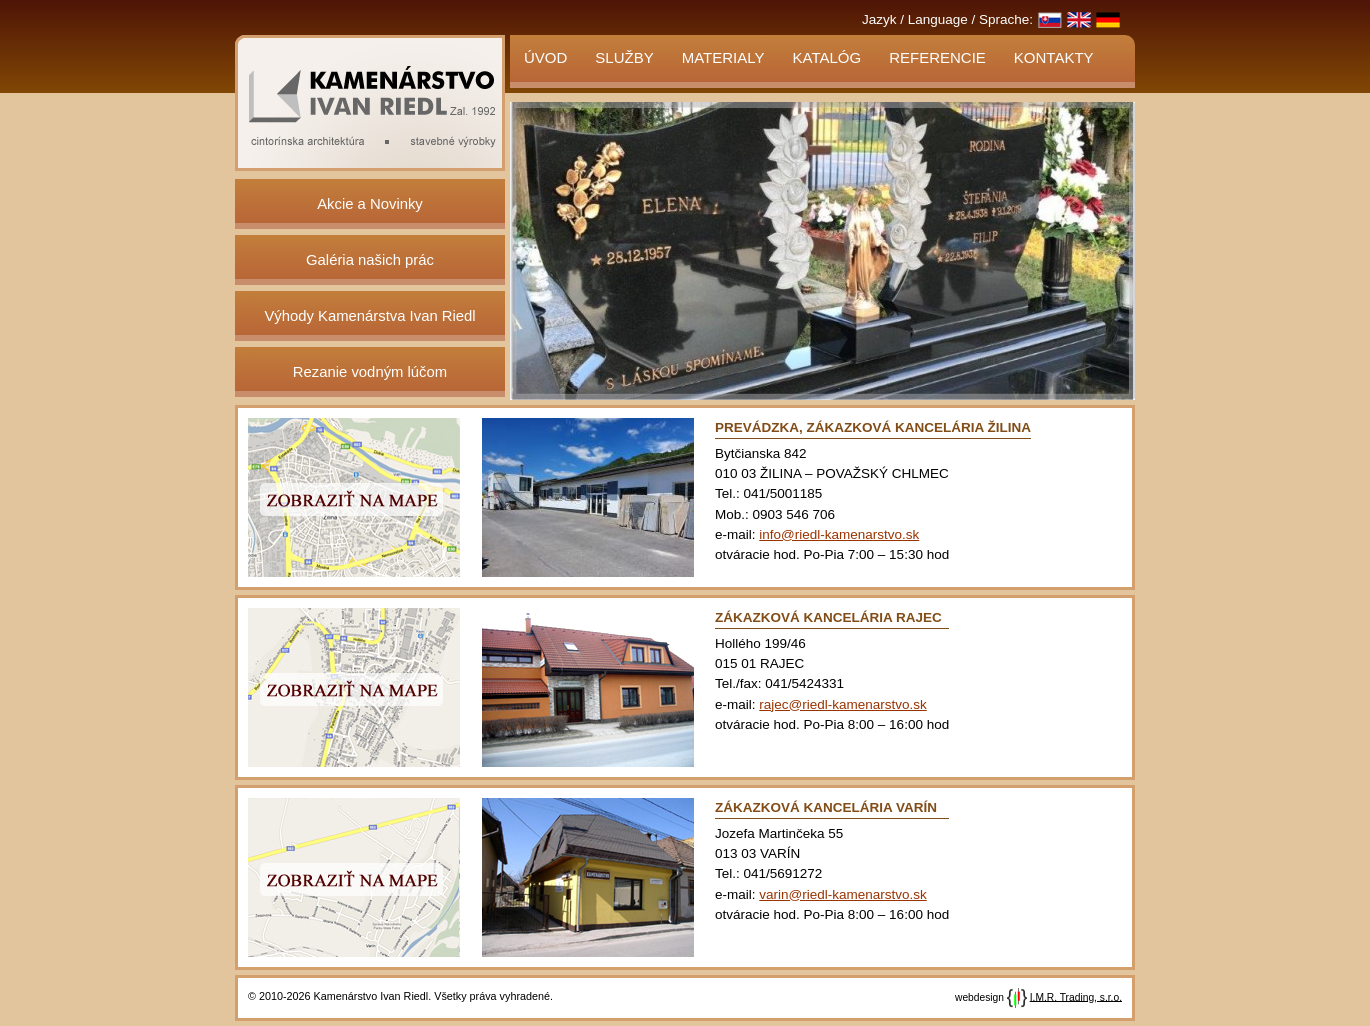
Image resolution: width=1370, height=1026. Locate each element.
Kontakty (1054, 57)
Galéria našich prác (370, 260)
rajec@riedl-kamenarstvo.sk (843, 704)
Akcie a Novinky (370, 204)
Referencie (937, 57)
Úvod (545, 57)
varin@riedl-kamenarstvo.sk (843, 894)
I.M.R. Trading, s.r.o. (1076, 996)
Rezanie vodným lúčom (370, 372)
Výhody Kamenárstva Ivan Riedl (369, 316)
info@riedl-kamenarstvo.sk (839, 534)
